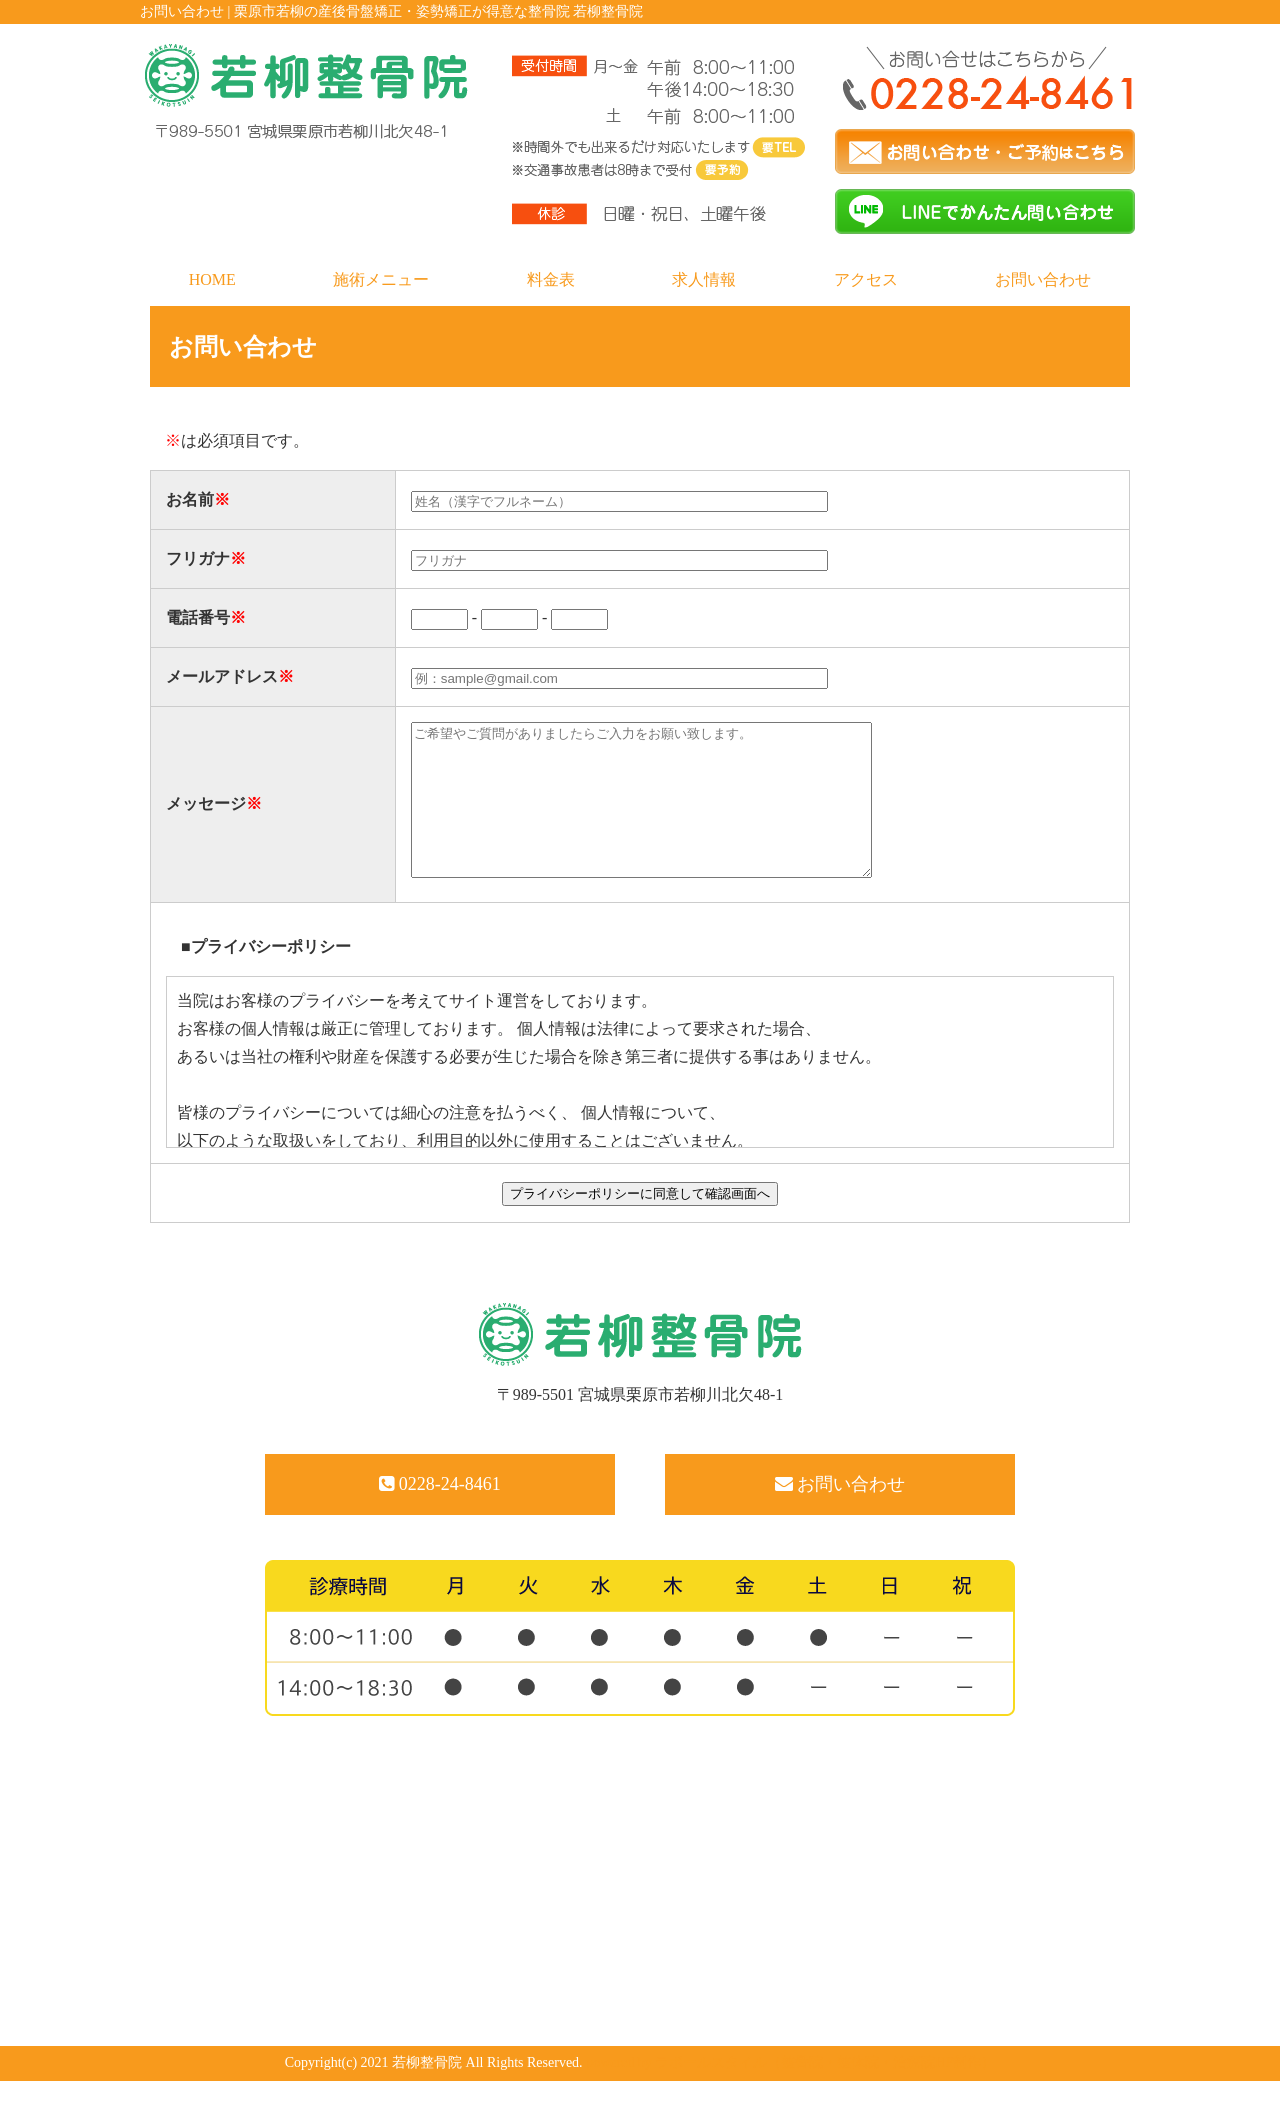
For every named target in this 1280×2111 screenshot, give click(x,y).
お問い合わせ (1043, 279)
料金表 (551, 279)
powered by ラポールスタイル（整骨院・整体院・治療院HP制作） (790, 2092)
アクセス (866, 279)
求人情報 (704, 279)
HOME (212, 279)
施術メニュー (381, 279)
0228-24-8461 (440, 1514)
